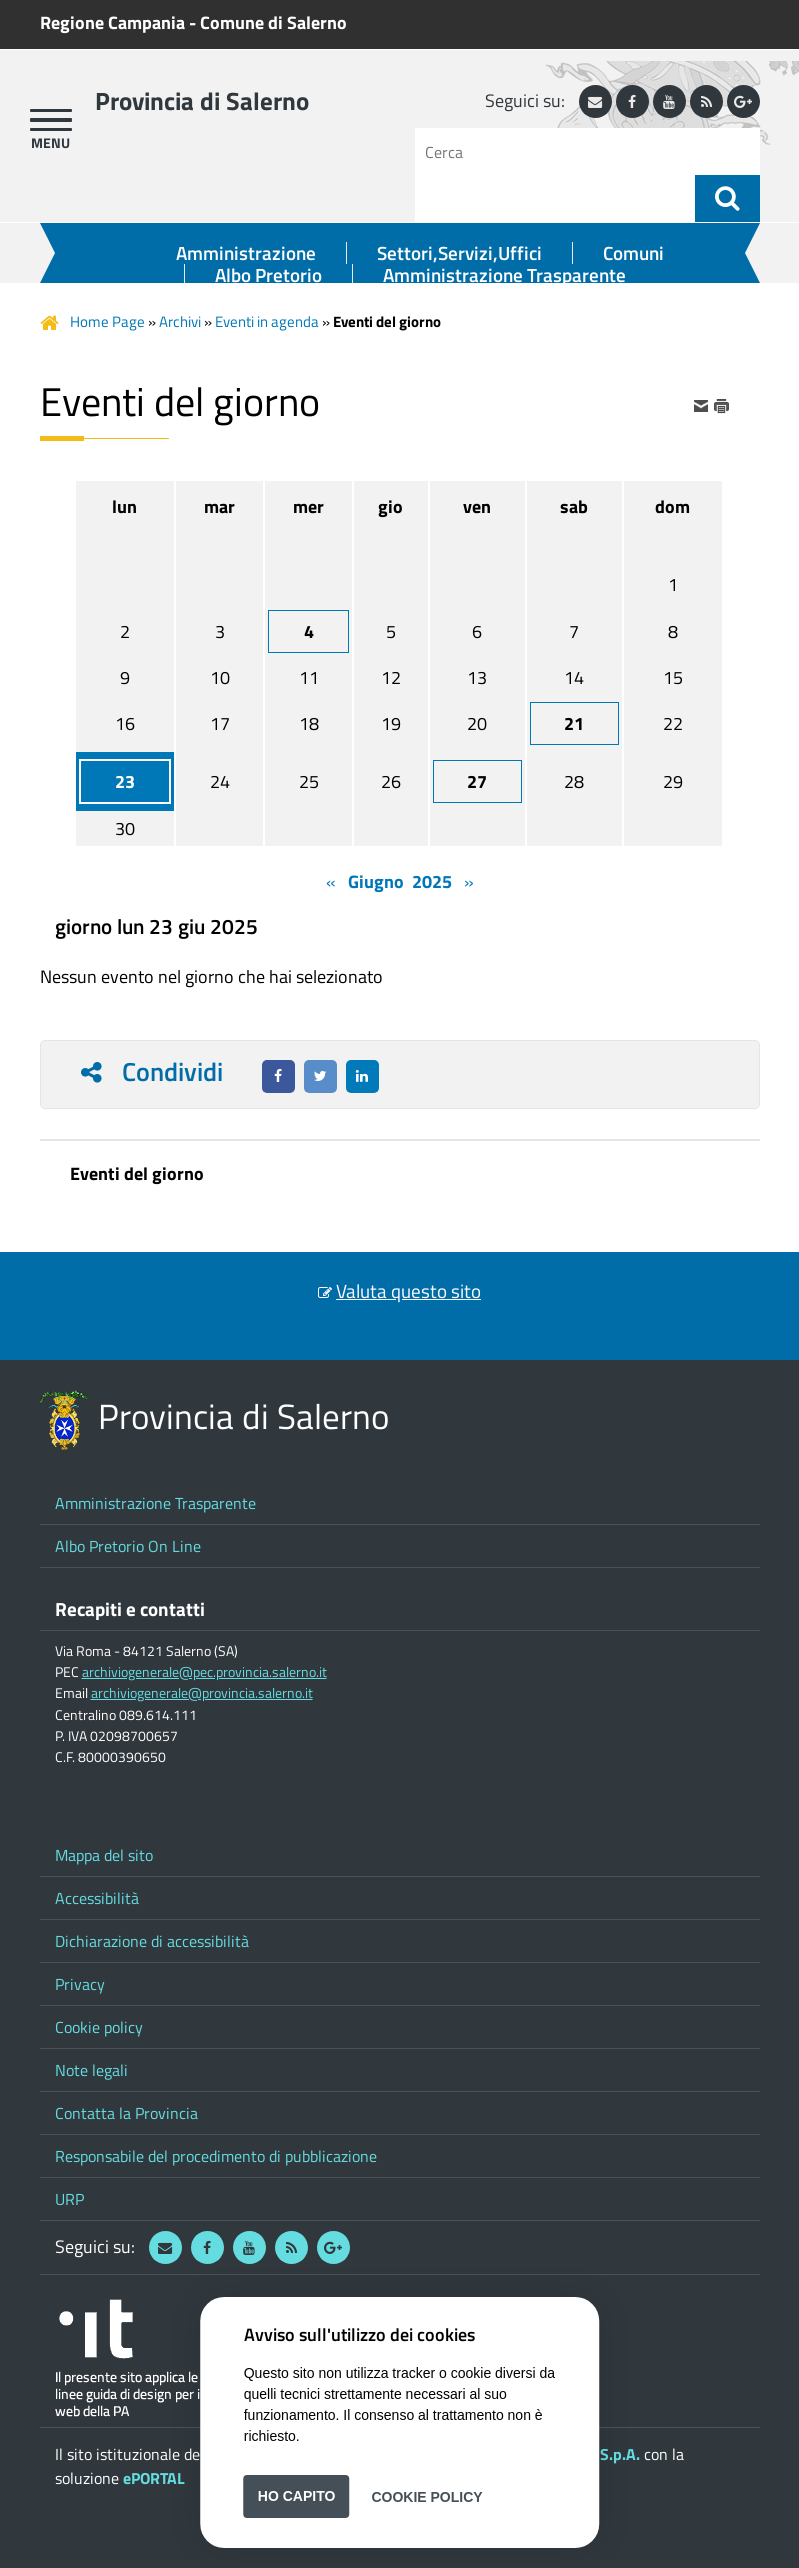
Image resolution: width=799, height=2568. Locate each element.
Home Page (107, 321)
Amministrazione (246, 253)
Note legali (91, 2070)
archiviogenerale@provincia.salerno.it (202, 1693)
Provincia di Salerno (202, 101)
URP (69, 2199)
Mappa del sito (104, 1855)
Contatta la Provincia (126, 2113)
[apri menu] (51, 120)
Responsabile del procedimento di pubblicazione (216, 2156)
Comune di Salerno (273, 22)
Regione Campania (112, 22)
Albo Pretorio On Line (128, 1546)
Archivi (180, 321)
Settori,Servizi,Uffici (459, 253)
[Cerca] (562, 151)
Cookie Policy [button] (426, 2496)
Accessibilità (97, 1898)
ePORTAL (154, 2478)
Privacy (80, 1984)
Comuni (633, 253)
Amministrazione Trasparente (504, 275)
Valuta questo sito (408, 1291)
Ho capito (297, 2496)
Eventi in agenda (267, 321)
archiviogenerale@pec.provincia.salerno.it (204, 1672)
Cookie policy (99, 2027)
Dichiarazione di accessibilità (152, 1941)
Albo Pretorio (268, 275)
